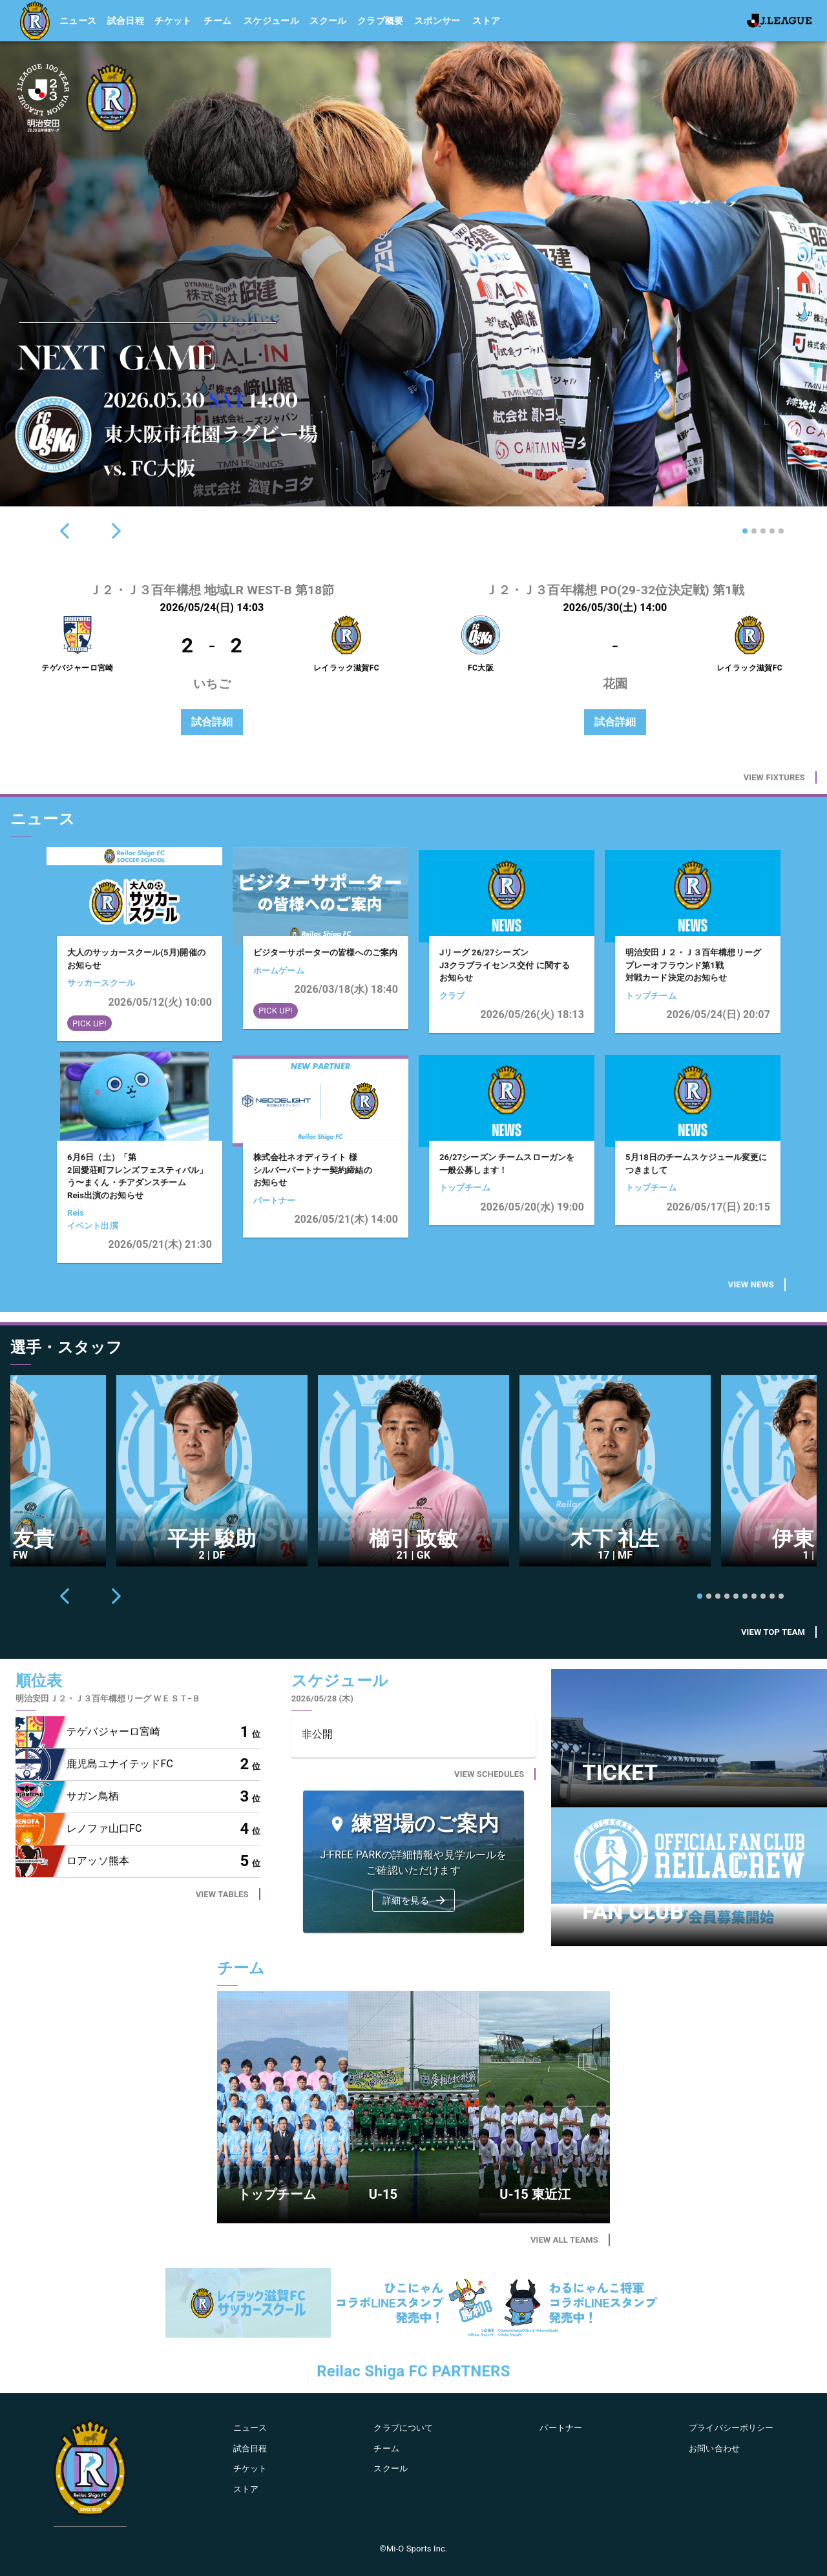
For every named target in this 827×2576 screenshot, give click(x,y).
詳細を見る (414, 1900)
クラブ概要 (380, 21)
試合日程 (126, 21)
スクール (328, 21)
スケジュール (271, 21)
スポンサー (437, 21)
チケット (173, 21)
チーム (217, 21)
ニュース (78, 21)
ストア (486, 21)
